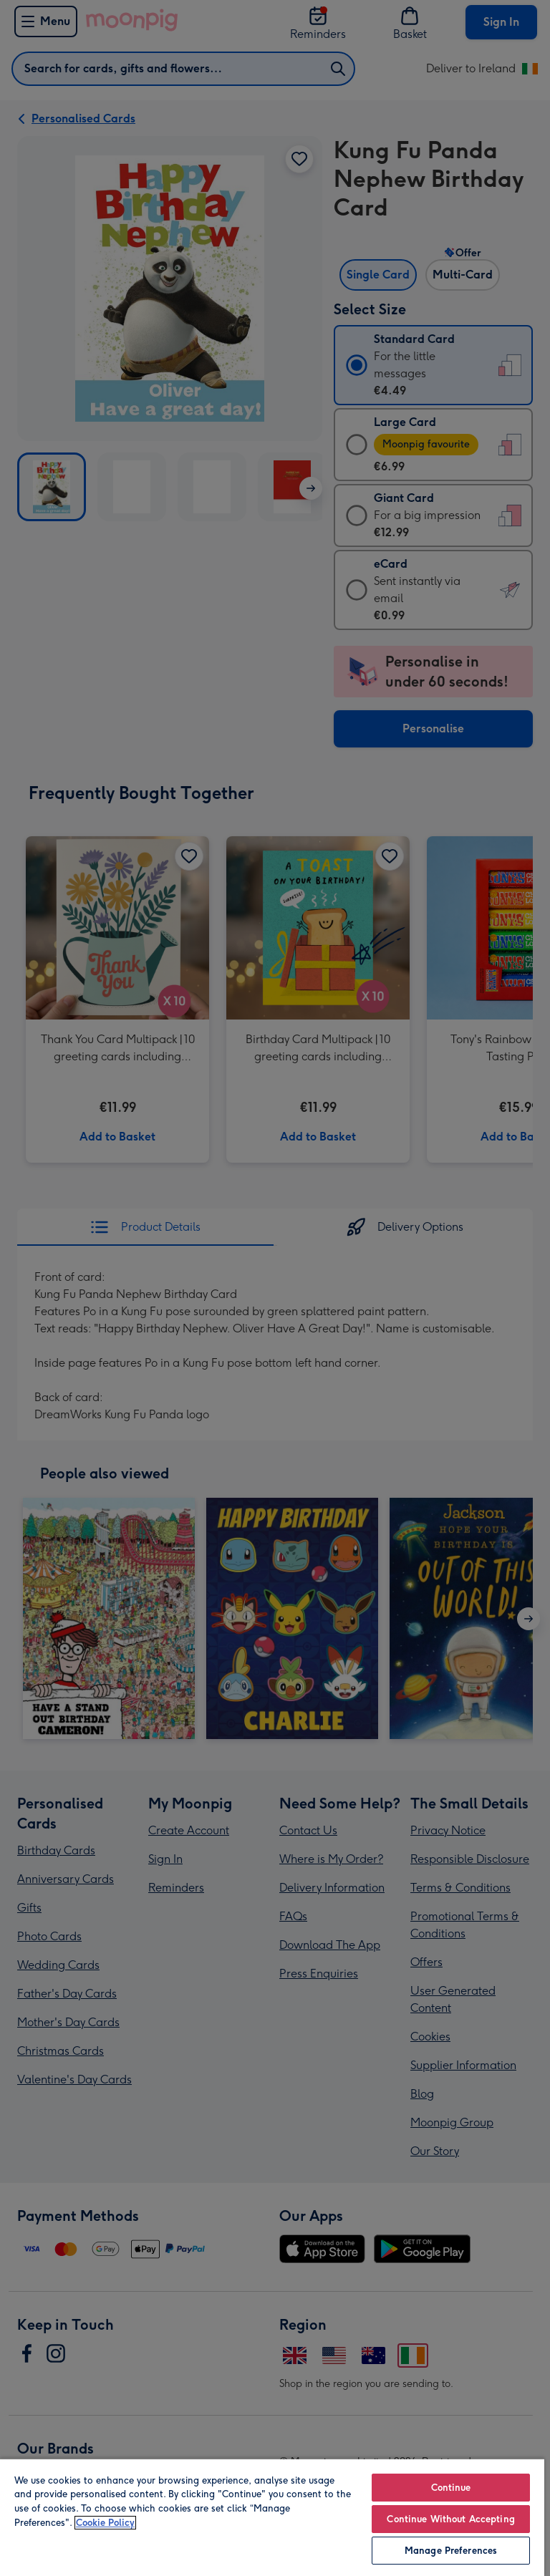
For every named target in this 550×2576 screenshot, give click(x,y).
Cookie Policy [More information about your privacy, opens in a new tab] (105, 2522)
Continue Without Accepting (450, 2519)
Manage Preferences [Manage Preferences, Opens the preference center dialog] (451, 2550)
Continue (451, 2487)
